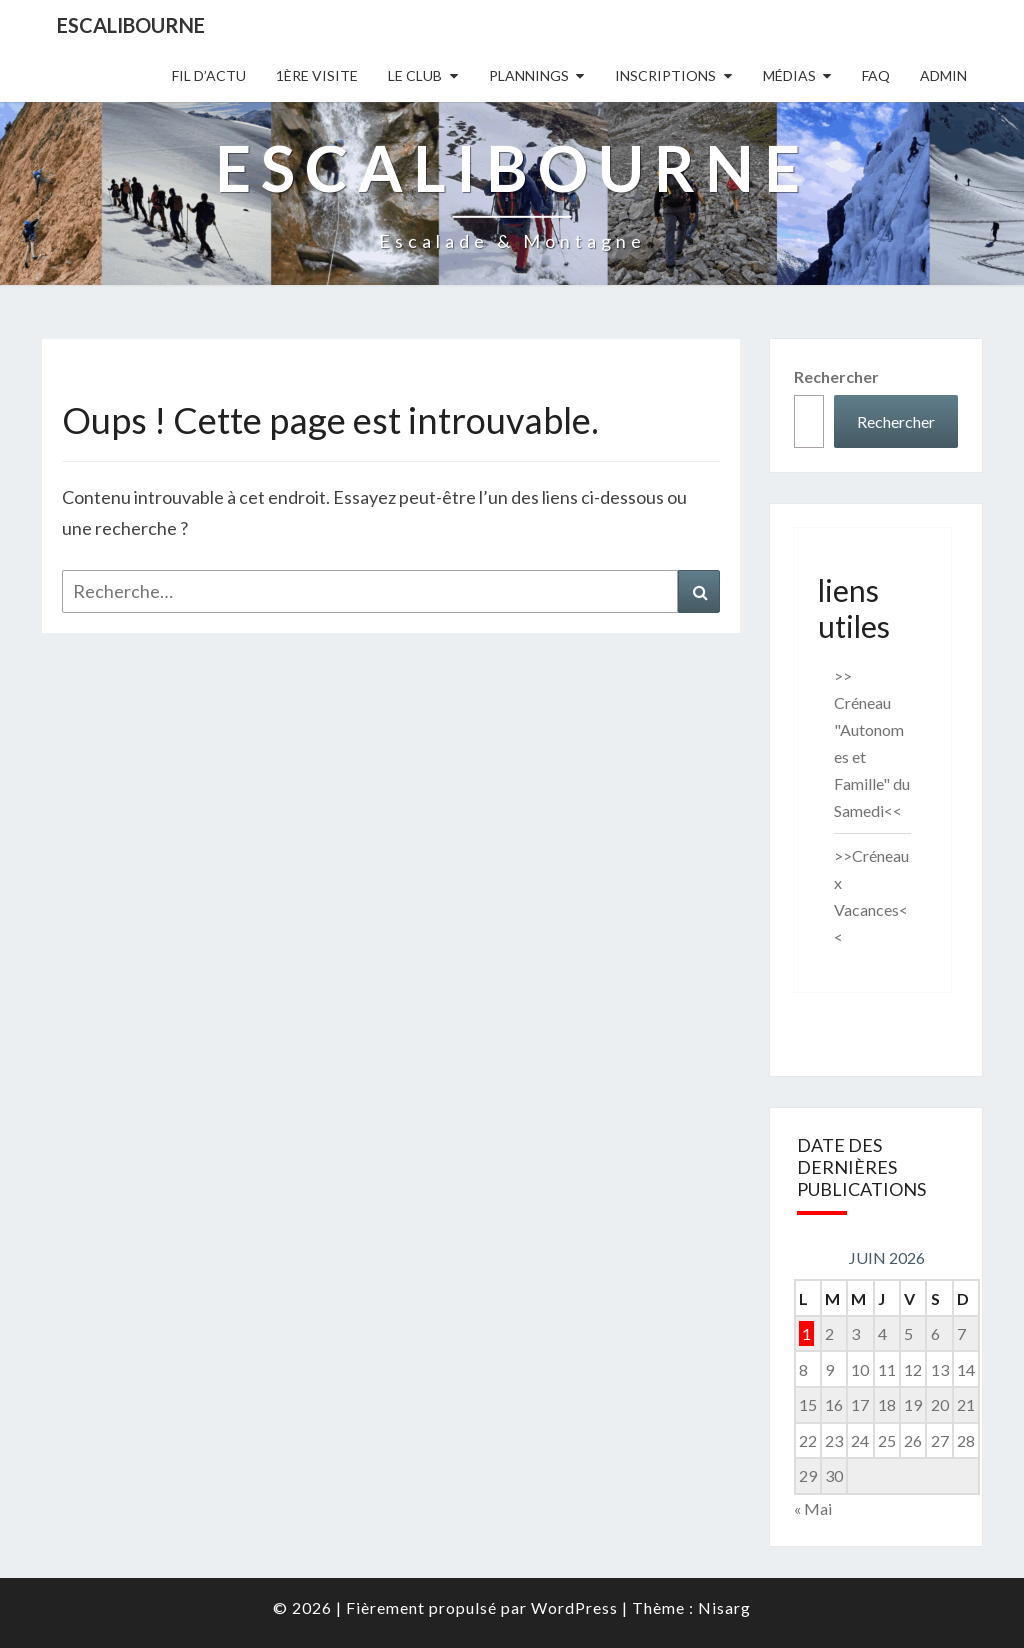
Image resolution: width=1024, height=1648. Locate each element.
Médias (789, 75)
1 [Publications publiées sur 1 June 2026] (806, 1333)
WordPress (574, 1607)
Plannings (529, 75)
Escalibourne (131, 25)
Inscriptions (665, 75)
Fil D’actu (209, 75)
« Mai (813, 1508)
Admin (943, 75)
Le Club (415, 75)
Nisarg (724, 1607)
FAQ (876, 75)
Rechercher (836, 376)
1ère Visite (317, 75)
